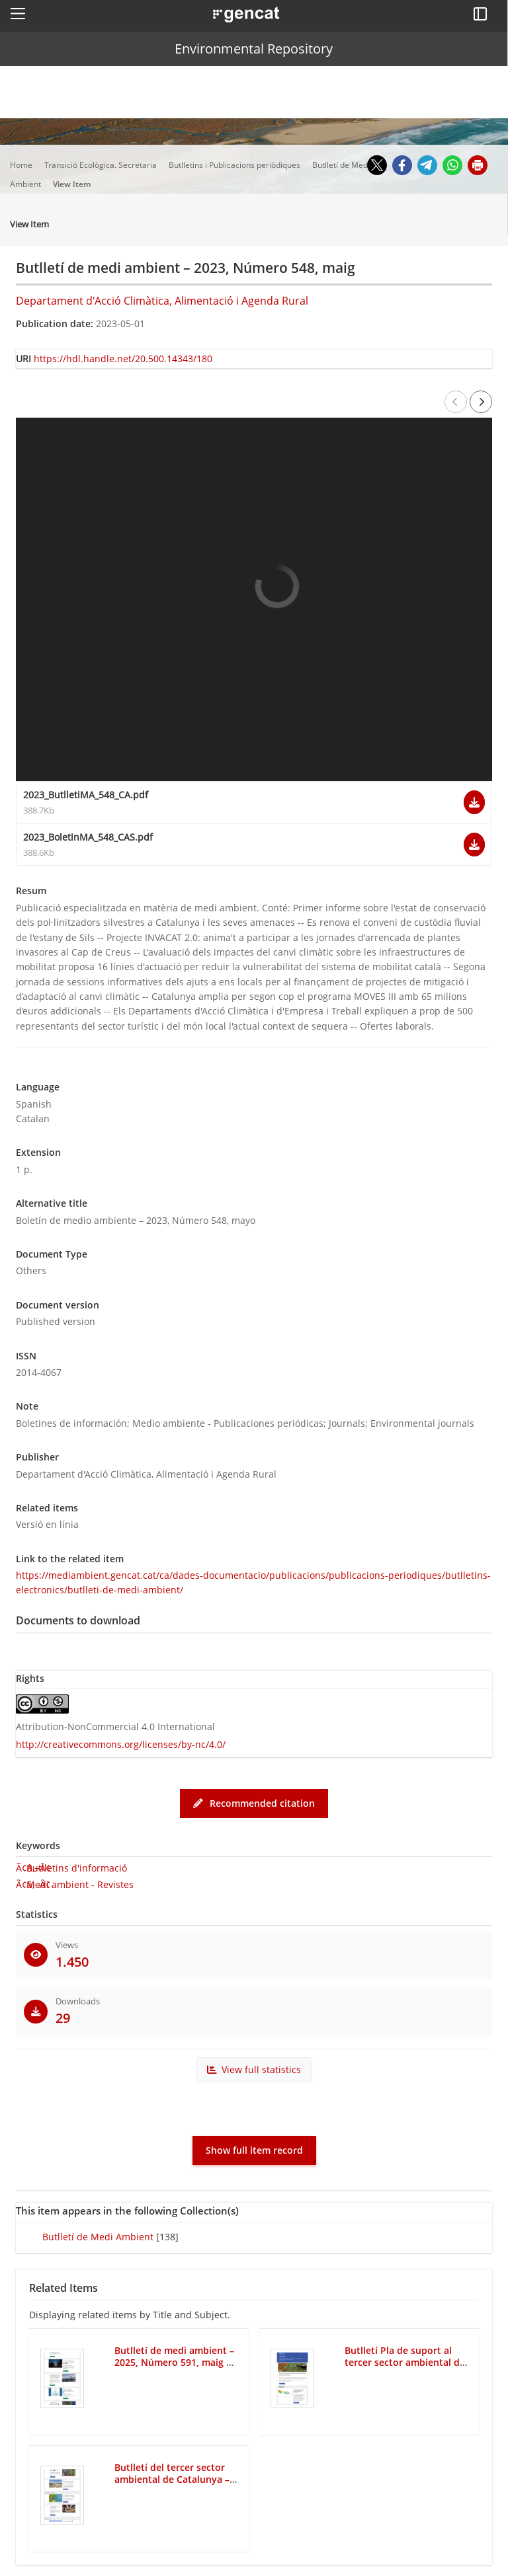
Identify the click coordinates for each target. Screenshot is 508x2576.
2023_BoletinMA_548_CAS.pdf (88, 837)
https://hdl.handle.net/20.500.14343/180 (123, 358)
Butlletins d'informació (76, 1868)
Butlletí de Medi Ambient (97, 2236)
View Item (73, 184)
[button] (18, 13)
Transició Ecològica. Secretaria (101, 164)
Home (22, 164)
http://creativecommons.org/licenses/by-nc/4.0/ (121, 1744)
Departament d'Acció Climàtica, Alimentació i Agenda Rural (162, 300)
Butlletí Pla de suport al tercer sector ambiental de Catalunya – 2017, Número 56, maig (405, 2369)
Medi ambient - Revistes (80, 1884)
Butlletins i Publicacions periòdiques (235, 164)
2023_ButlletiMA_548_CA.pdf (85, 794)
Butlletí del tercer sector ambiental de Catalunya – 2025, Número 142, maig (172, 2479)
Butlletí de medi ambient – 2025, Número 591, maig (174, 2356)
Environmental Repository (254, 48)
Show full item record (254, 2150)
